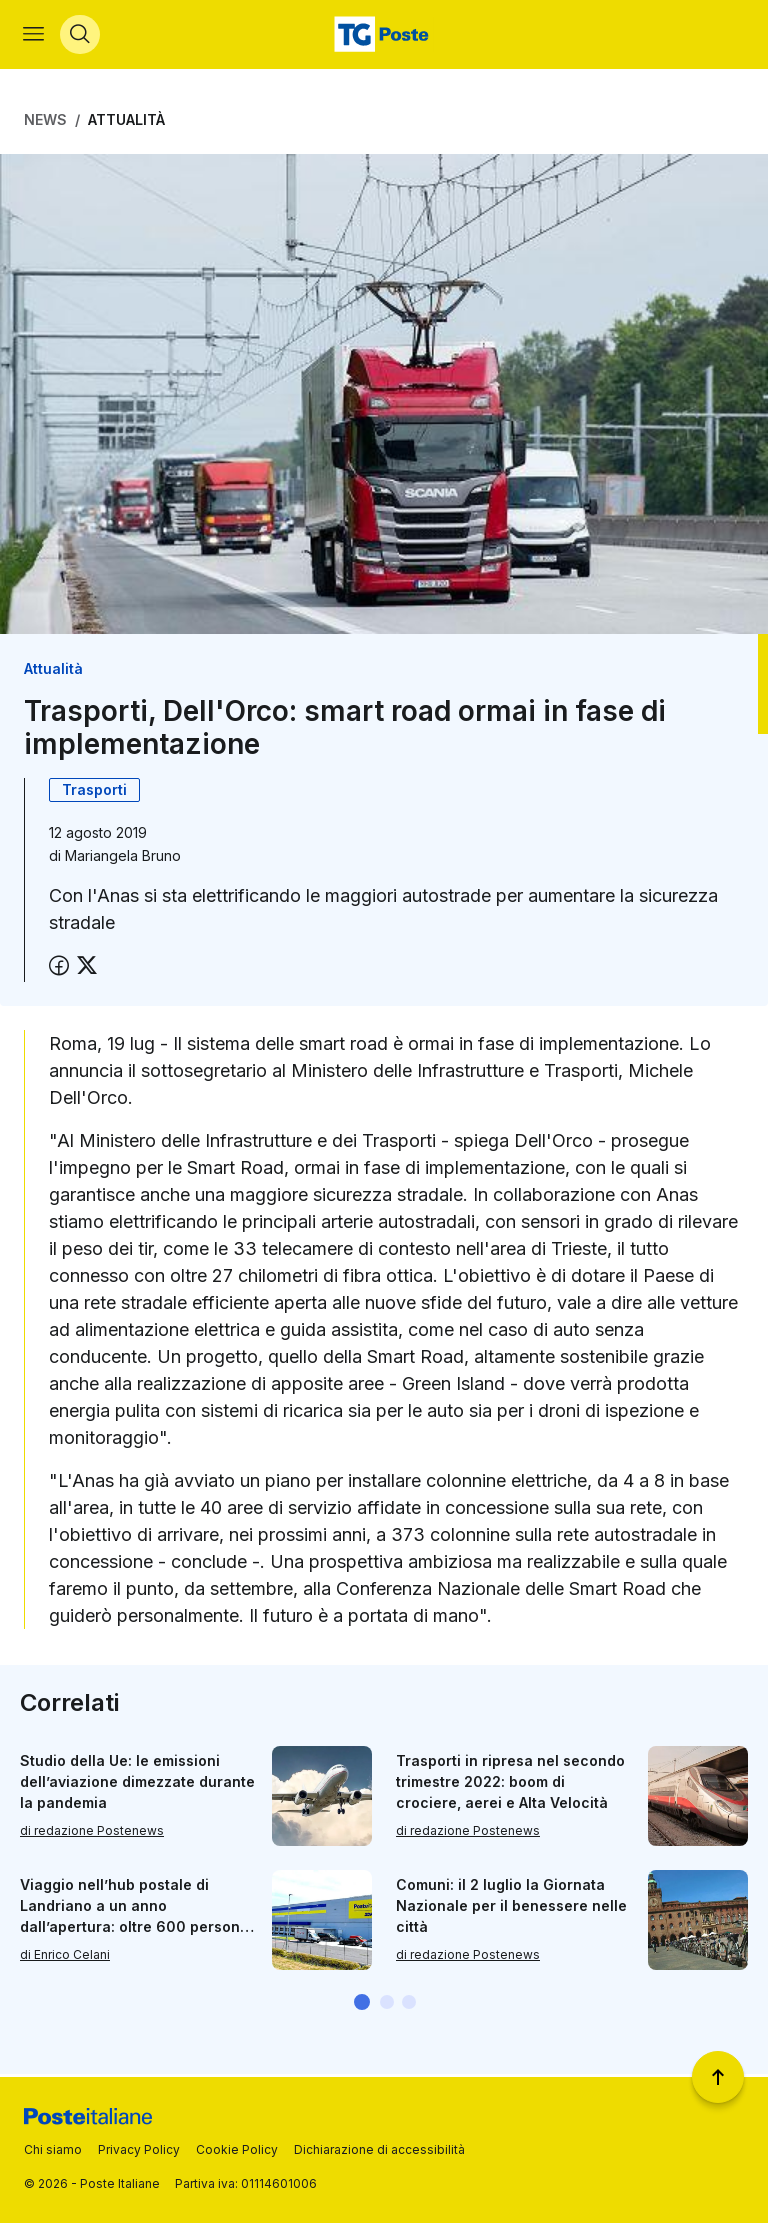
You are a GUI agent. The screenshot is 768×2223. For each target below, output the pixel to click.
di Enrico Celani (65, 1957)
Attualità (126, 122)
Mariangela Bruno (123, 858)
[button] (362, 2005)
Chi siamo (53, 2149)
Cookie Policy (237, 2149)
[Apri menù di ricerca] (81, 36)
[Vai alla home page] (384, 36)
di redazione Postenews (92, 1833)
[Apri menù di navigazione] (34, 36)
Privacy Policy (139, 2149)
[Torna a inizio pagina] (718, 2077)
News (45, 122)
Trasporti (94, 792)
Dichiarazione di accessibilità (379, 2149)
